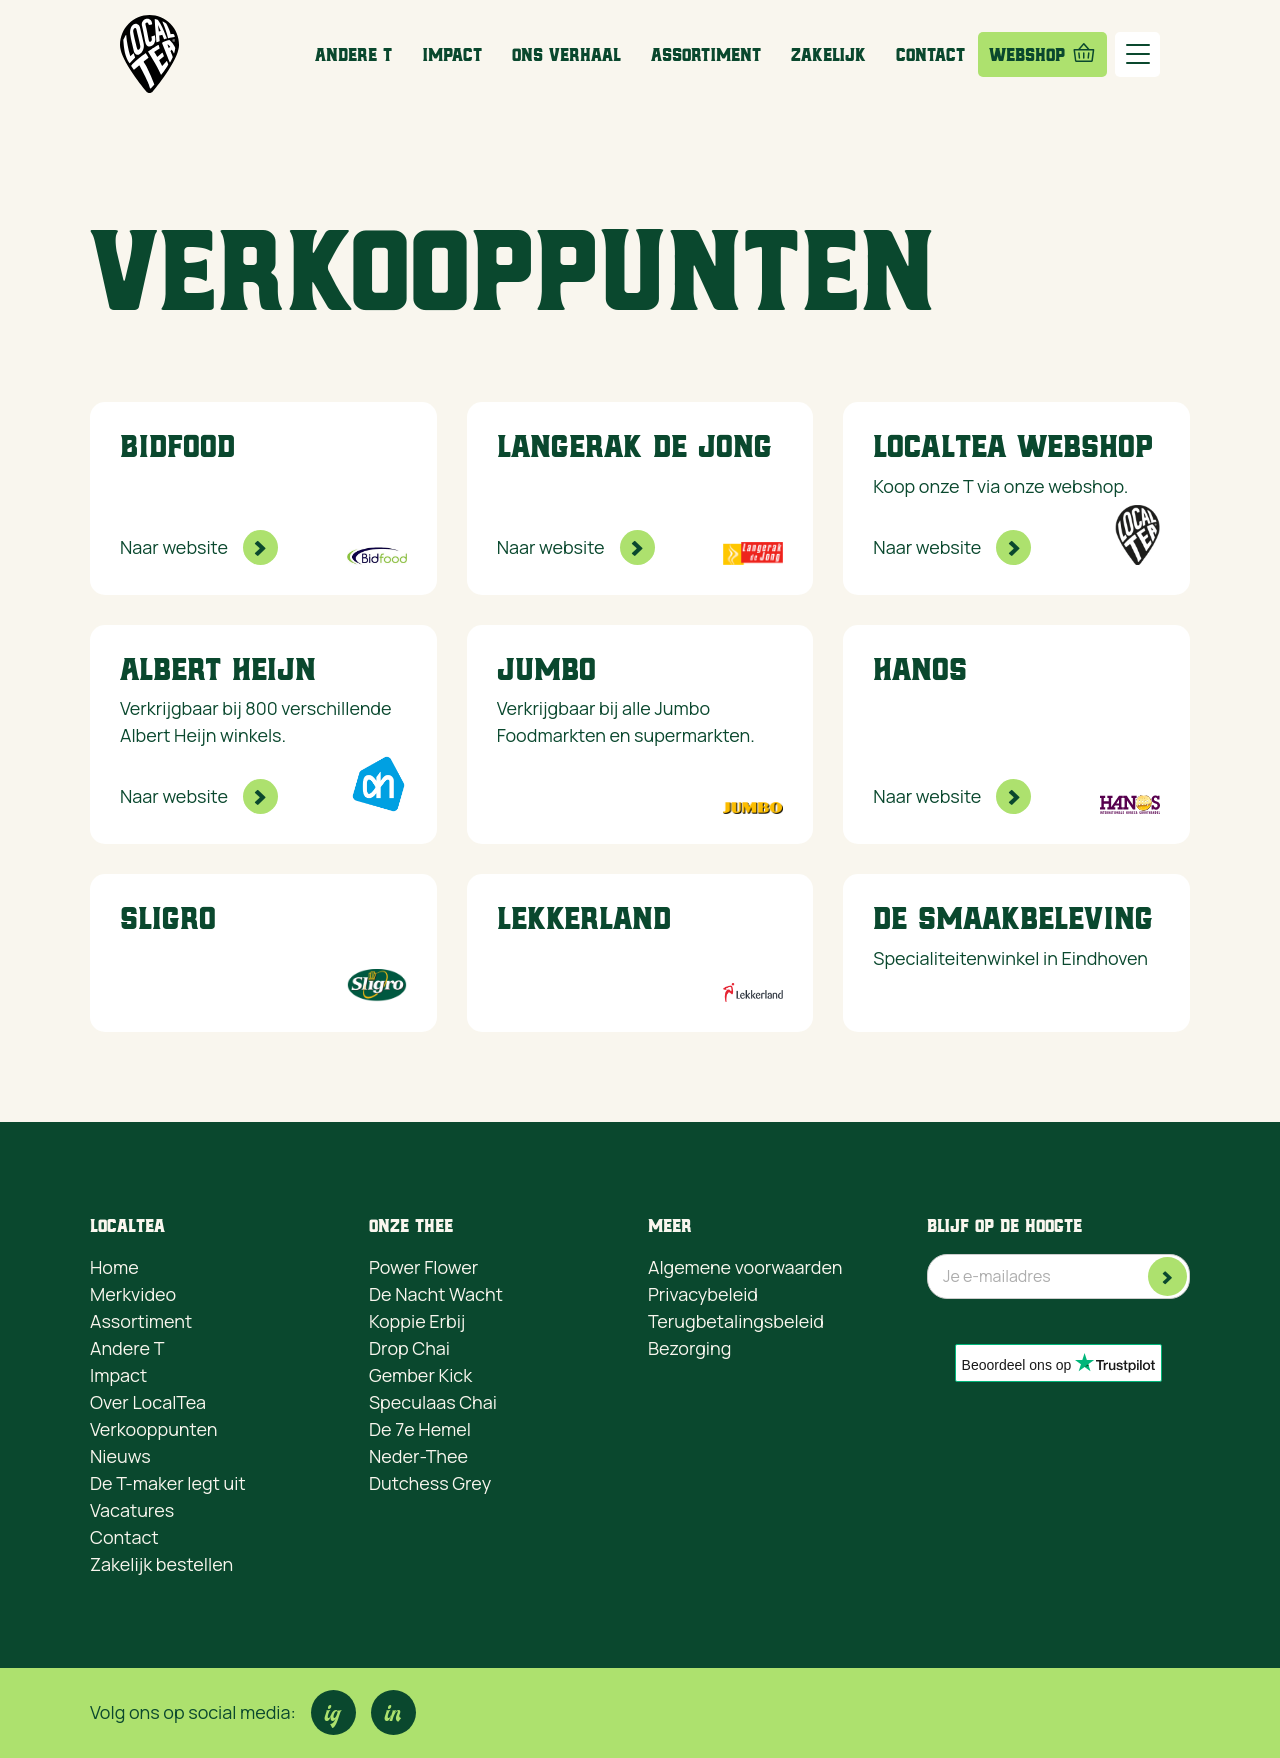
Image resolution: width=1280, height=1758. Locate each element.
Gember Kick (420, 1375)
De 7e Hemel (420, 1429)
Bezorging (689, 1348)
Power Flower (423, 1267)
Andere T (353, 54)
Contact (930, 54)
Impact (452, 54)
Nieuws (120, 1456)
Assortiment (706, 54)
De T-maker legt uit (168, 1483)
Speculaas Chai (433, 1402)
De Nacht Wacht (436, 1294)
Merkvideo (133, 1294)
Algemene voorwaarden (745, 1267)
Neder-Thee (418, 1456)
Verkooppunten (153, 1429)
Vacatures (132, 1510)
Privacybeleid (703, 1294)
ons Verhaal (566, 54)
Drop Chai (409, 1348)
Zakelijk (828, 54)
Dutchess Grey (430, 1483)
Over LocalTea (148, 1402)
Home (114, 1267)
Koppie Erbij (417, 1321)
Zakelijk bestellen (161, 1564)
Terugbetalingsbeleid (736, 1321)
